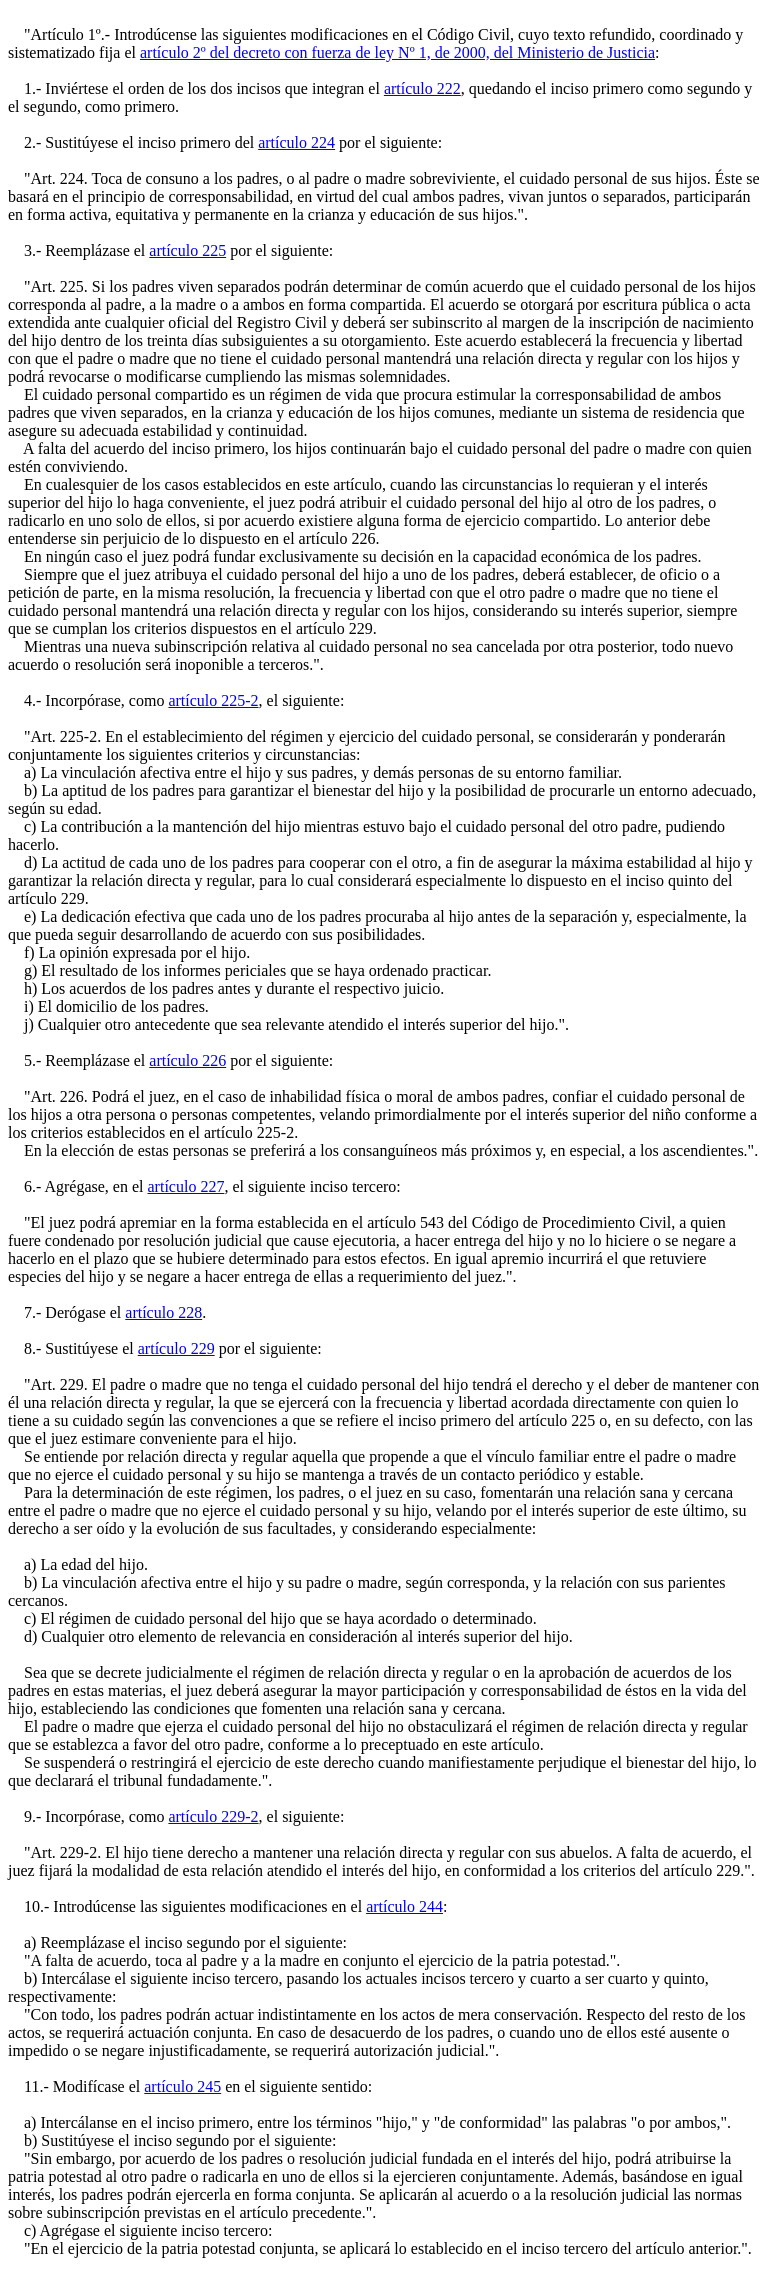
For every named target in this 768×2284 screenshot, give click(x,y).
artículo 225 (187, 250)
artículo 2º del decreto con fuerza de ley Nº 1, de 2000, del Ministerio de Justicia (397, 52)
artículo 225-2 (213, 700)
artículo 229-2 (213, 1816)
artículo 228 (163, 1312)
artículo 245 (182, 2086)
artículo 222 (422, 88)
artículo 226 (187, 1060)
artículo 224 (296, 142)
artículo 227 (186, 1186)
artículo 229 (176, 1348)
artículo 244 (404, 1906)
